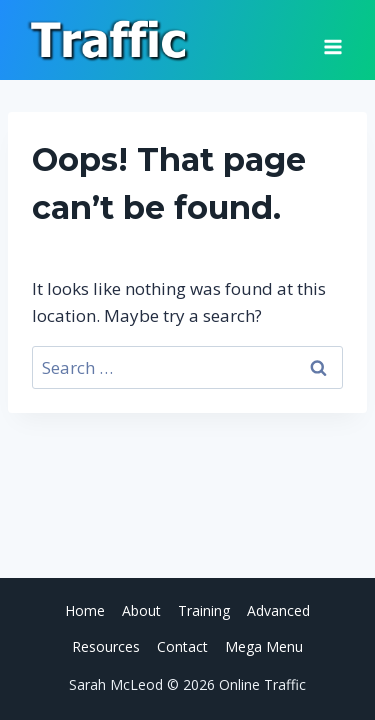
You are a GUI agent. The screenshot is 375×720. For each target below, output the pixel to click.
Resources (106, 646)
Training (204, 610)
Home (85, 610)
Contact (182, 646)
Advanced (278, 610)
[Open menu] (332, 40)
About (141, 610)
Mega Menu (264, 646)
